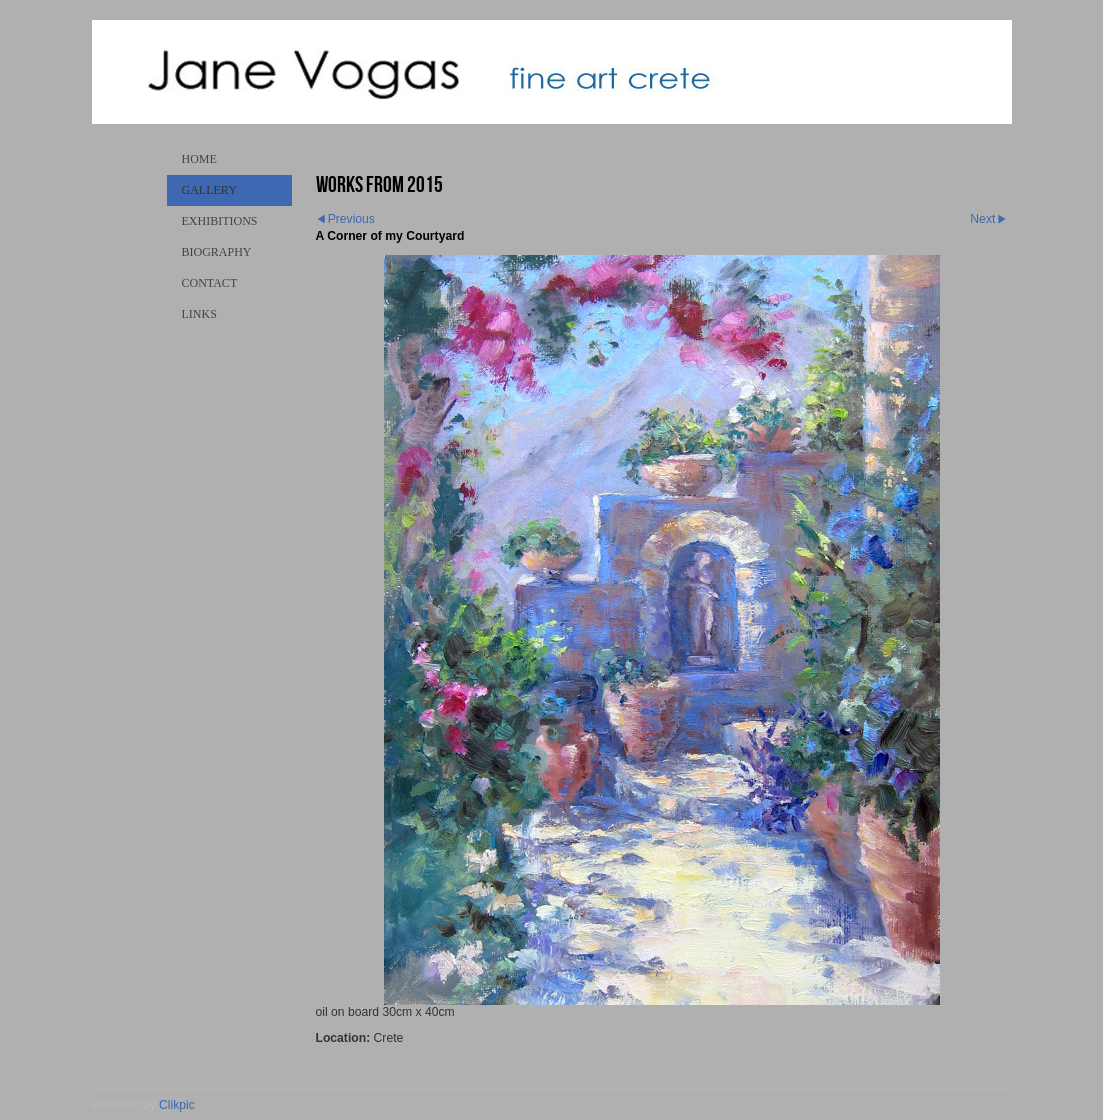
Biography (217, 252)
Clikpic (177, 1105)
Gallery (209, 190)
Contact (210, 283)
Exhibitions (220, 221)
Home (199, 159)
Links (199, 314)
